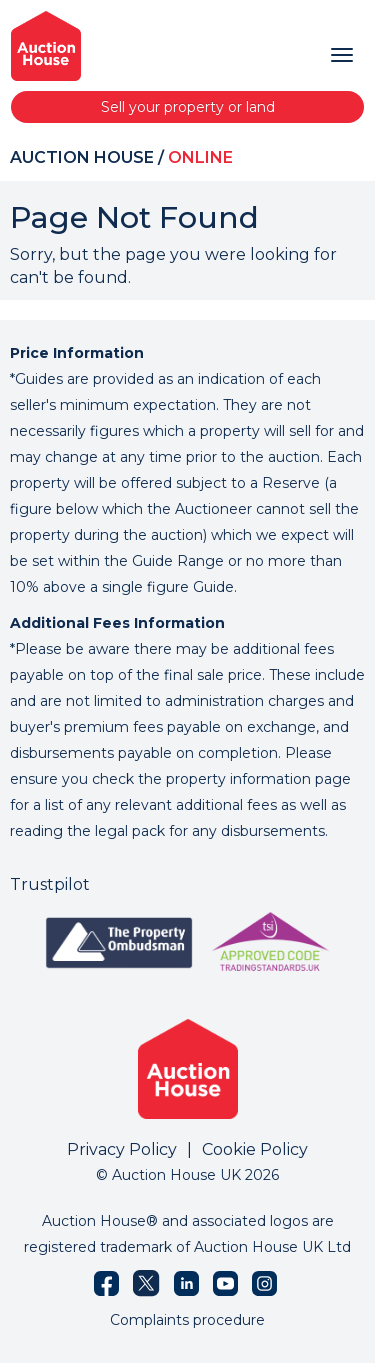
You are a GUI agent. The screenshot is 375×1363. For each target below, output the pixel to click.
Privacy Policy (122, 1149)
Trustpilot (50, 884)
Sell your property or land (188, 107)
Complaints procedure (187, 1320)
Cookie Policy (255, 1149)
